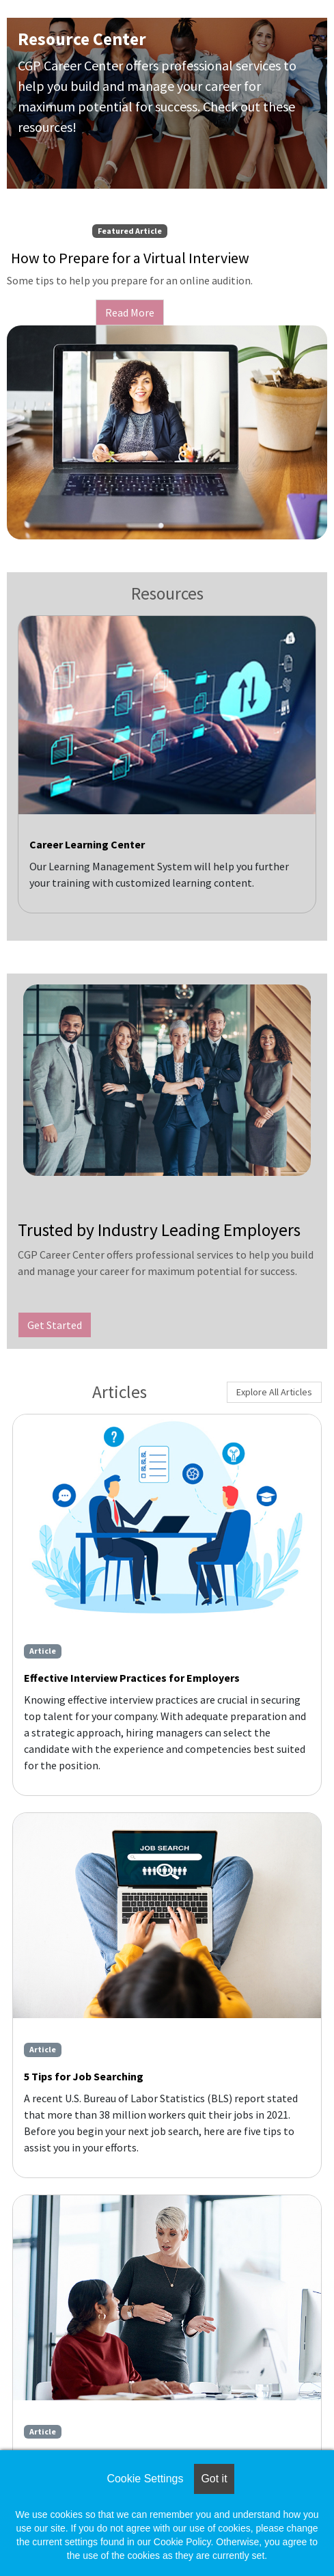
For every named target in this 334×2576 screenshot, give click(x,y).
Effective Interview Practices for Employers (132, 1678)
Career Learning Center (87, 844)
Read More (129, 312)
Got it (214, 2478)
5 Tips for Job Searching (83, 2076)
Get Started (54, 1325)
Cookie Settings (145, 2478)
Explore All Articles (274, 1392)
